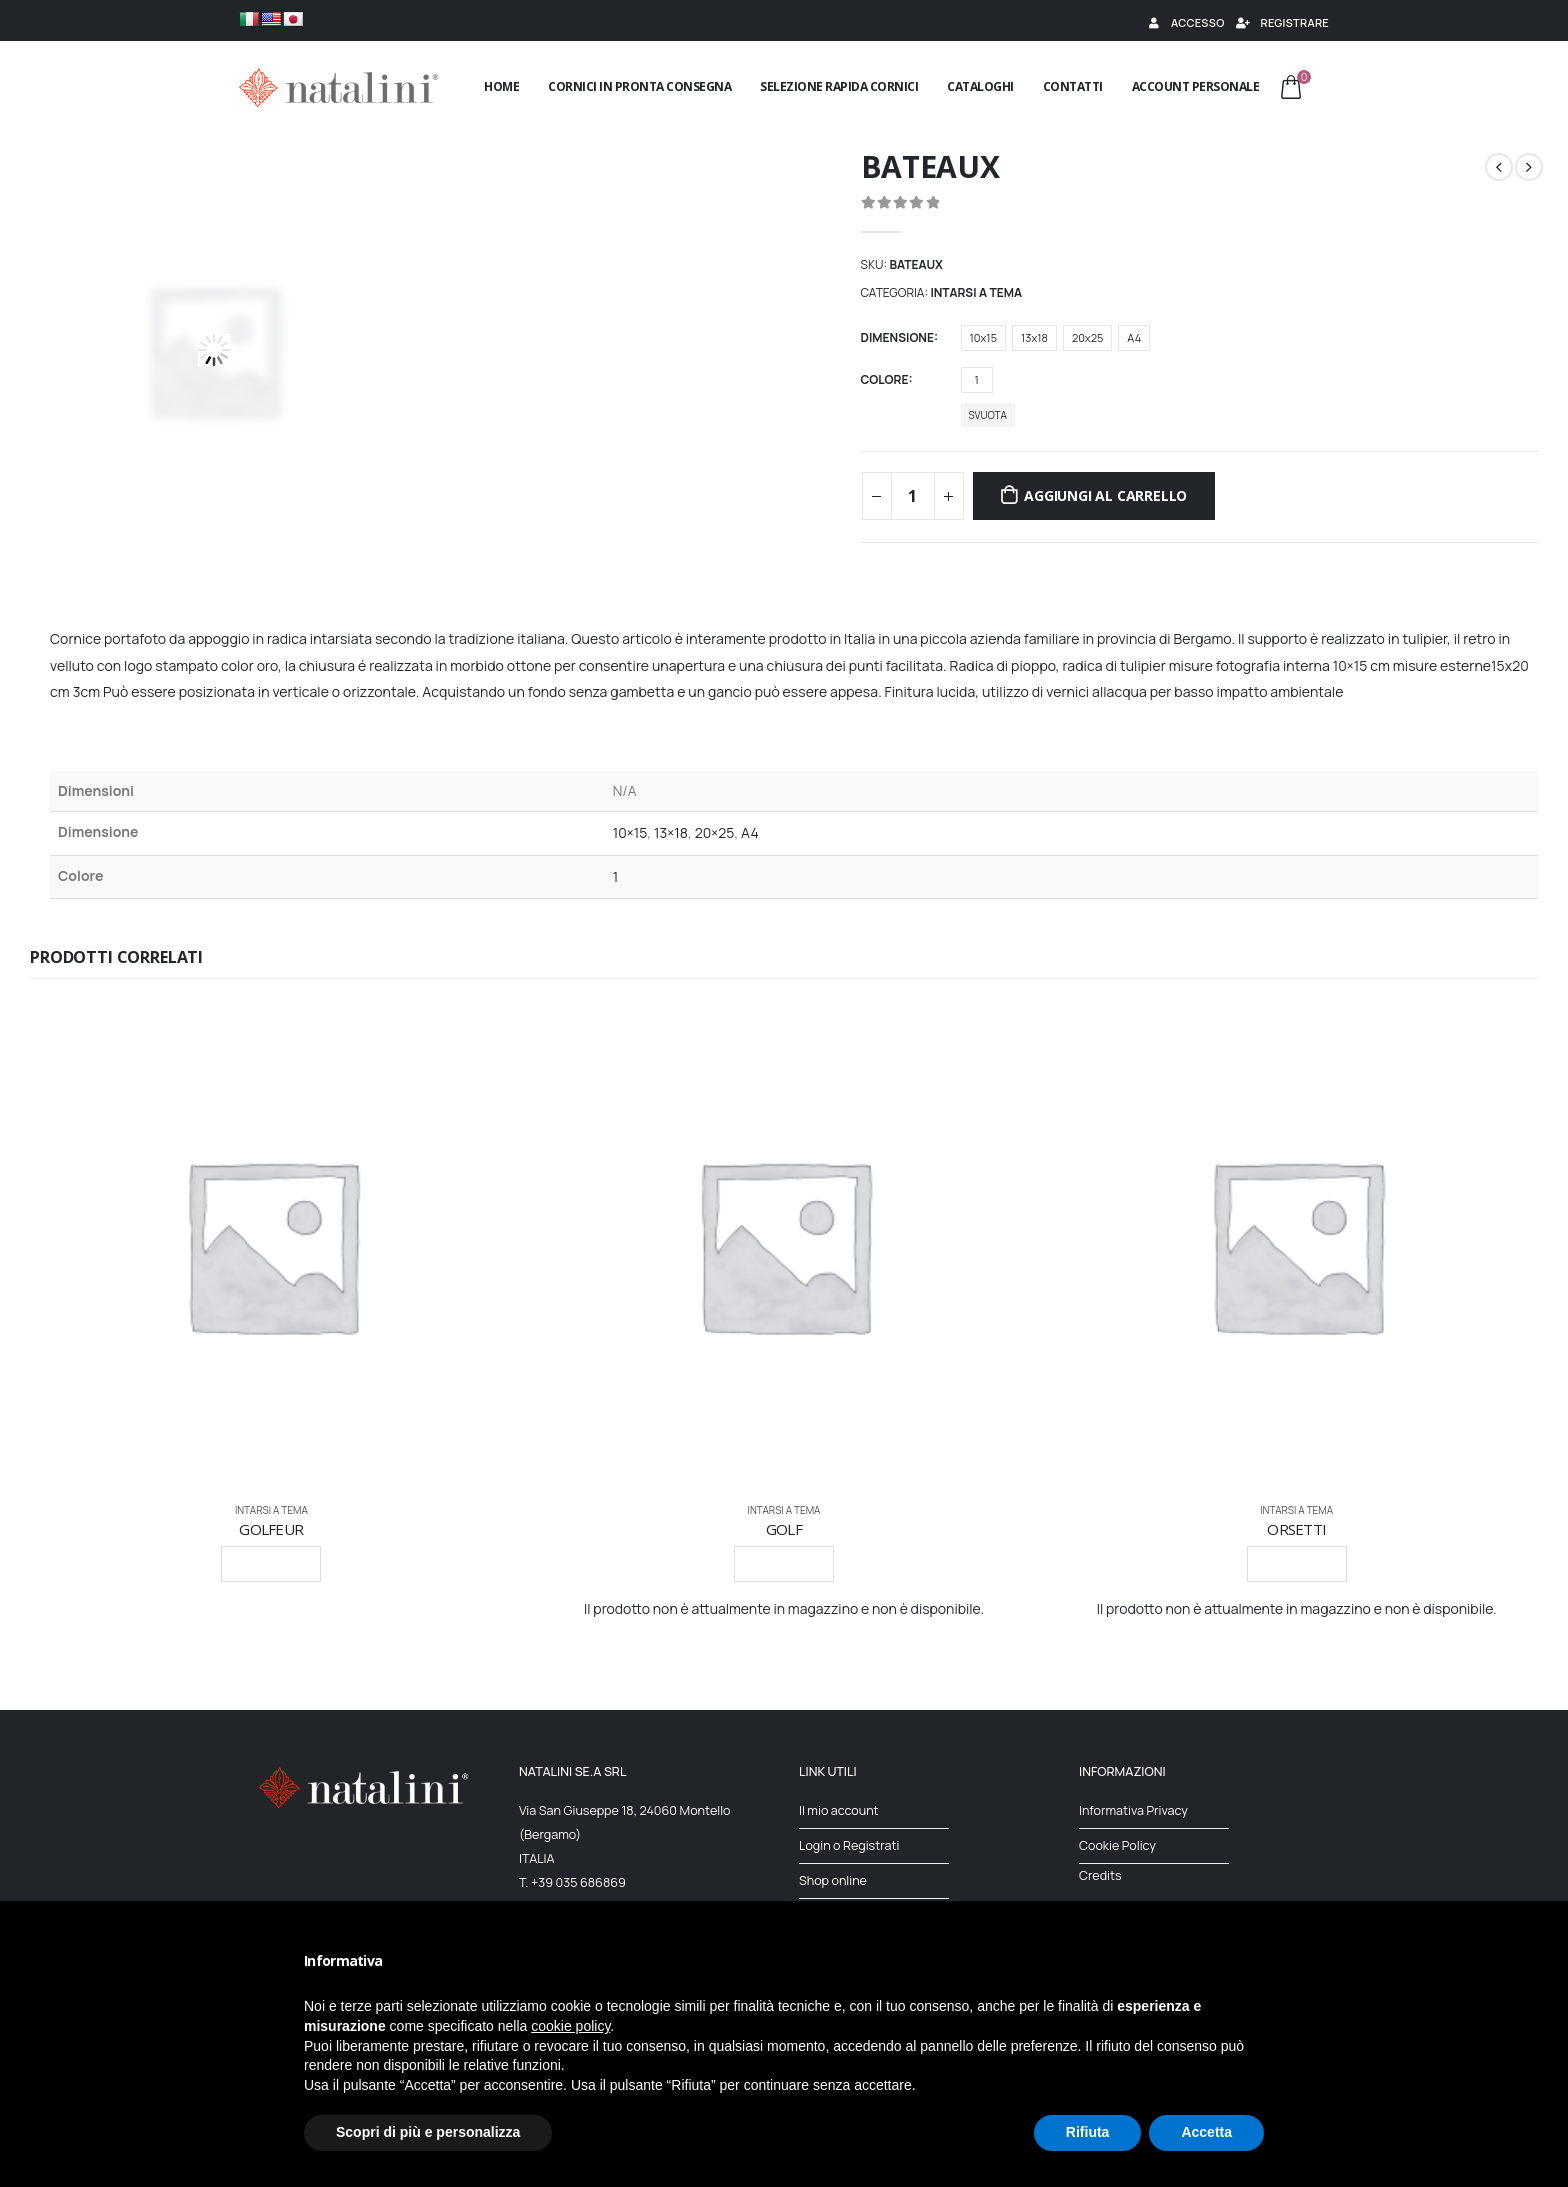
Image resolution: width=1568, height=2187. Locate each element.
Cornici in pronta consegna (639, 86)
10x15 (983, 337)
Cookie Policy (1117, 1845)
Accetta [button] (1206, 2132)
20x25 (1087, 337)
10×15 (630, 832)
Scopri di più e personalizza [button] (428, 2132)
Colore (885, 379)
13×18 (671, 832)
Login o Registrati (849, 1845)
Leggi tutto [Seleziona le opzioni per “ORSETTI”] (1297, 1563)
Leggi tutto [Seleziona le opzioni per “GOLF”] (784, 1563)
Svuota (988, 415)
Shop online (833, 1880)
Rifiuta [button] (1088, 2132)
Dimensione (897, 337)
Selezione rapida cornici (839, 86)
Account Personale (1196, 86)
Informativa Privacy (1133, 1810)
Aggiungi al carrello (1105, 495)
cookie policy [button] (570, 2026)
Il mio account (839, 1810)
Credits (1100, 1875)
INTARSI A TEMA (976, 292)
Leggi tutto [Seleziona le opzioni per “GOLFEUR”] (271, 1563)
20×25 (715, 832)
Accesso (1185, 22)
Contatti (1073, 86)
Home (501, 86)
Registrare (1282, 22)
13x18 (1034, 337)
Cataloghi (980, 86)
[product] (271, 1244)
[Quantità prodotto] (913, 496)
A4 (1134, 337)
